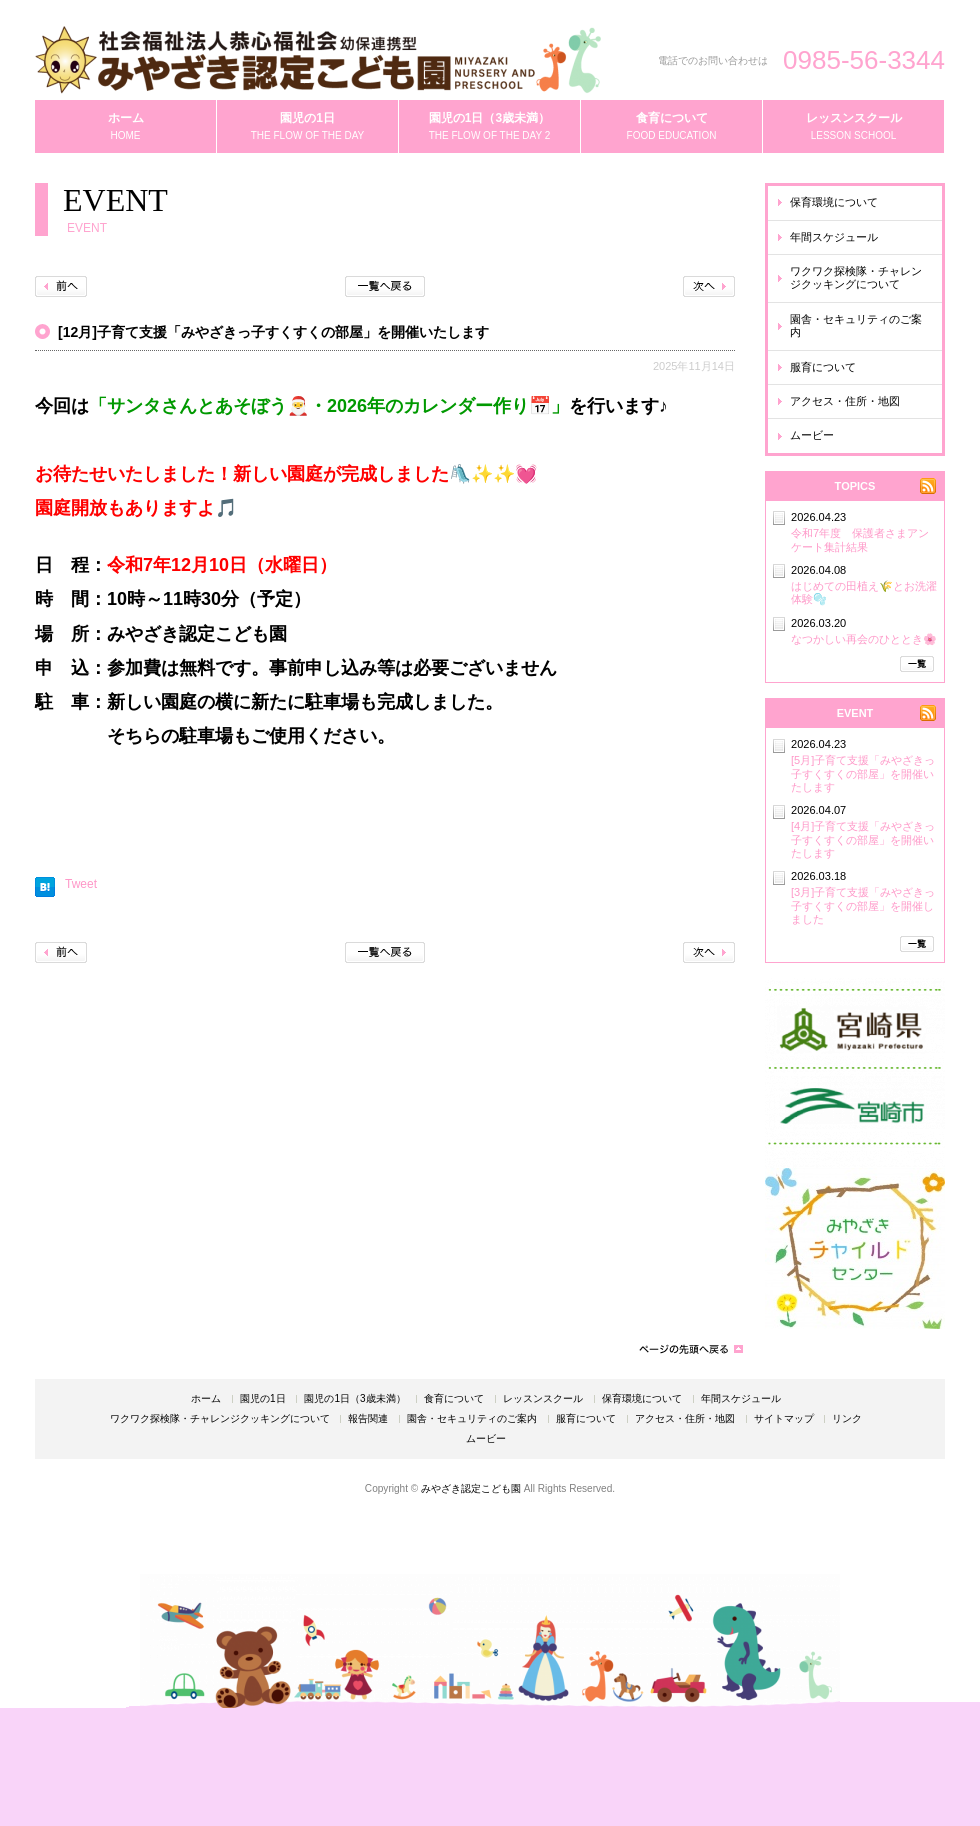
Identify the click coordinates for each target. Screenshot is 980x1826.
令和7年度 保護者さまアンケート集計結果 (860, 539)
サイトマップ (784, 1419)
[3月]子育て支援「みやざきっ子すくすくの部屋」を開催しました (863, 905)
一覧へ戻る (385, 286)
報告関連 (368, 1419)
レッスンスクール (543, 1399)
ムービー (812, 435)
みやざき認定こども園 (471, 1488)
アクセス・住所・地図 (845, 401)
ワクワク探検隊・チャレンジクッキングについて (856, 277)
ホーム (206, 1399)
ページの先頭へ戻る (690, 1349)
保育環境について (834, 202)
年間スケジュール (834, 237)
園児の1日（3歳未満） (354, 1399)
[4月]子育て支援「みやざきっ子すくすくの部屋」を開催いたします (863, 839)
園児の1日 (263, 1399)
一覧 (917, 664)
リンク (847, 1419)
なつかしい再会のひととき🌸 (864, 639)
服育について (823, 367)
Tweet (81, 884)
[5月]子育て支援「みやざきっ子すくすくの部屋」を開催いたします (863, 773)
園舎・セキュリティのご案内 (856, 325)
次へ (709, 286)
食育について (454, 1399)
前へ (61, 286)
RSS (928, 486)
